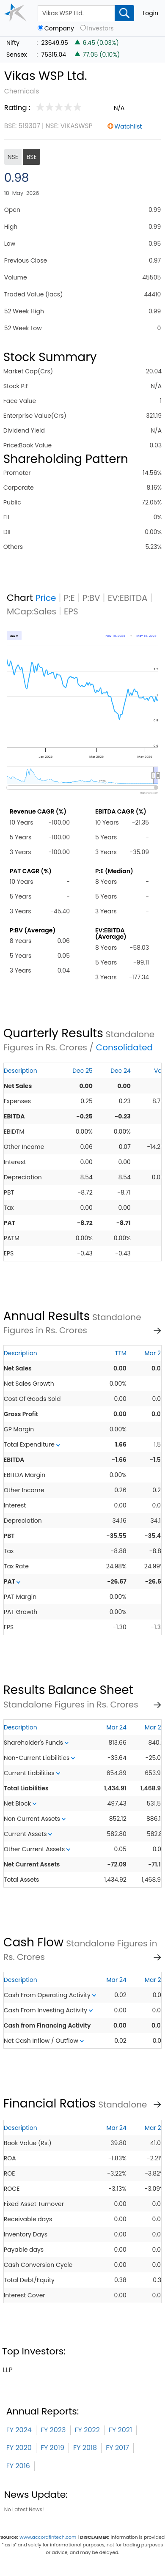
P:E (69, 598)
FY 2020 (19, 2448)
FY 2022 (87, 2430)
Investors (100, 28)
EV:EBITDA (128, 598)
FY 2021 (120, 2430)
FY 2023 (53, 2430)
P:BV (91, 598)
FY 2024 (19, 2430)
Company (59, 28)
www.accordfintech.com (47, 2537)
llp (8, 2370)
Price (46, 598)
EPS (71, 611)
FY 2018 (85, 2448)
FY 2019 (52, 2448)
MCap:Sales (31, 611)
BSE (32, 157)
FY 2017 (117, 2448)
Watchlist (128, 126)
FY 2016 (18, 2466)
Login (150, 13)
